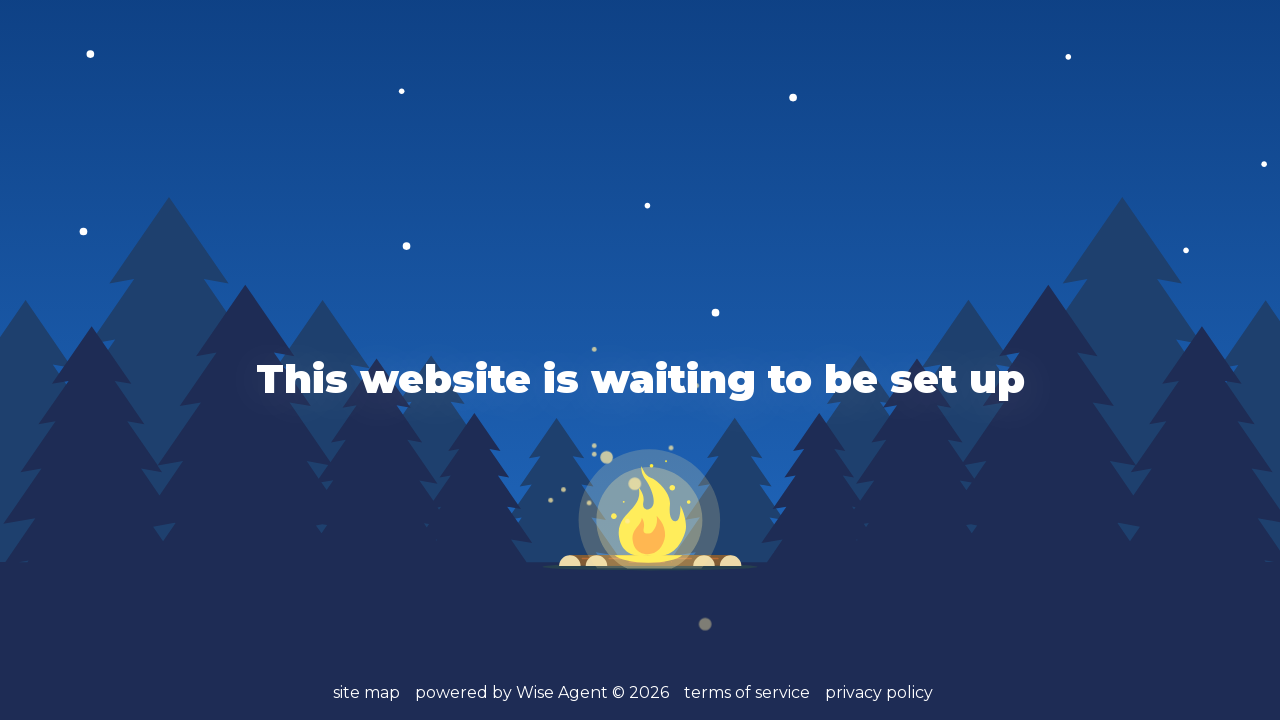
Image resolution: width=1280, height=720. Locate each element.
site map (366, 692)
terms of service (747, 692)
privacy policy (879, 692)
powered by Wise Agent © (542, 692)
